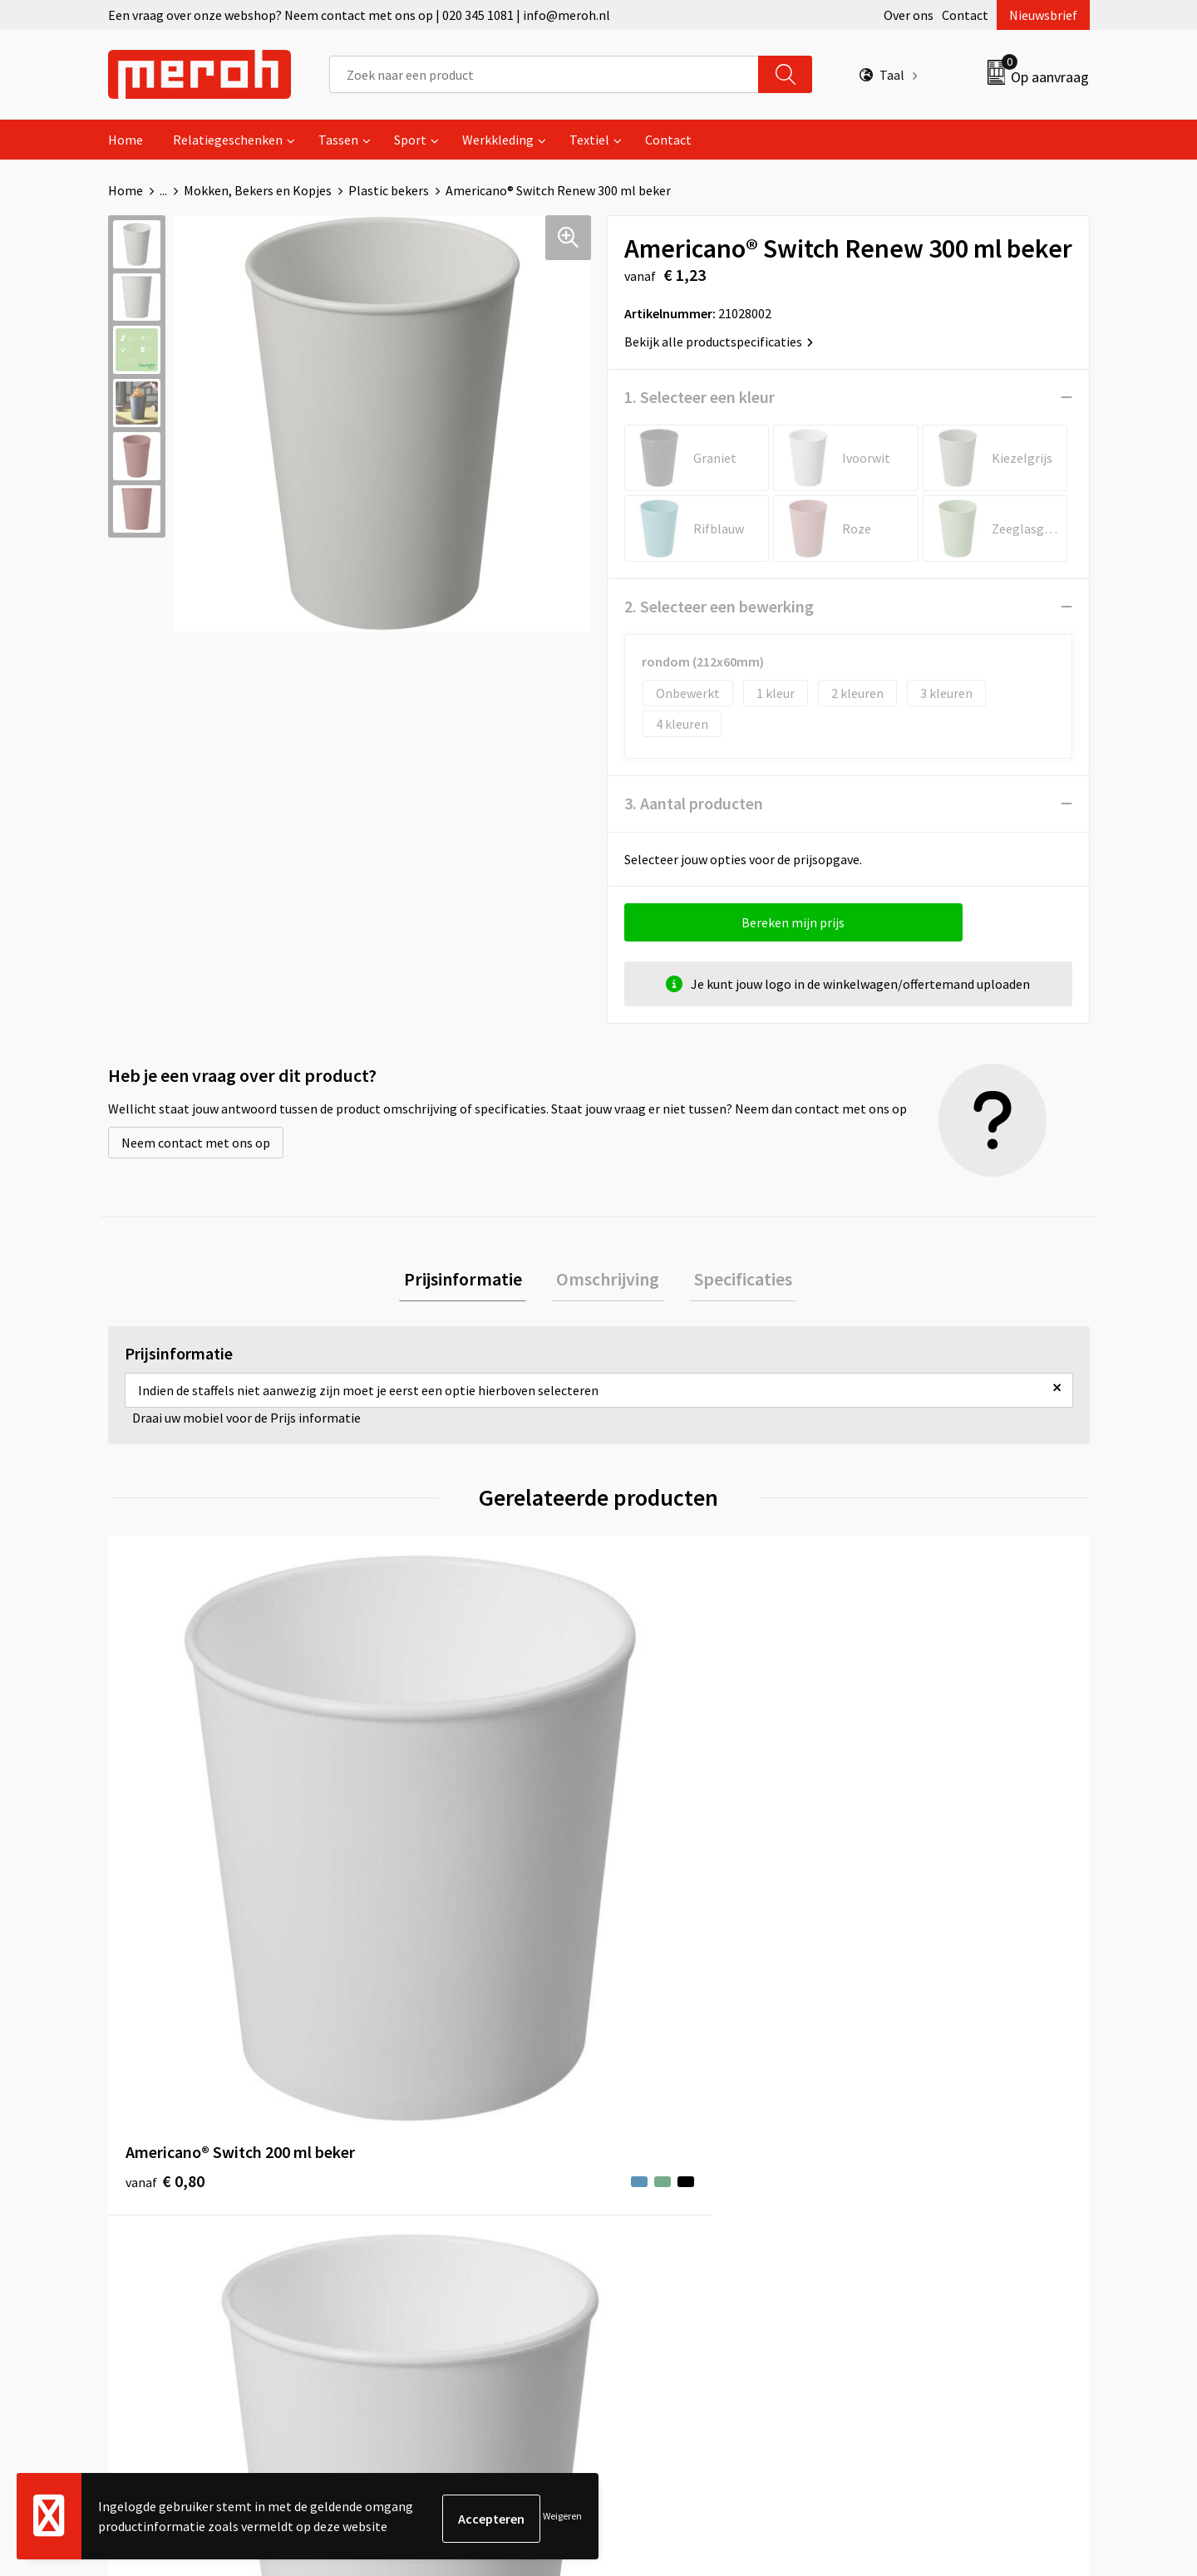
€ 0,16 (900, 1851)
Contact (965, 15)
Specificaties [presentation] (733, 1281)
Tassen (338, 139)
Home (125, 139)
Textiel (589, 139)
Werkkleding (498, 139)
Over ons (908, 15)
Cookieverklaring (910, 2154)
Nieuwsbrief (1043, 15)
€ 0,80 (165, 1851)
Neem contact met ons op (195, 1142)
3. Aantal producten (693, 803)
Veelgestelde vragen (433, 2154)
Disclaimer (892, 2205)
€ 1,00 (655, 1851)
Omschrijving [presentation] (607, 1281)
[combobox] (544, 74)
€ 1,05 (410, 1851)
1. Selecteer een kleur (699, 396)
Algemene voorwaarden (929, 2104)
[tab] (472, 1281)
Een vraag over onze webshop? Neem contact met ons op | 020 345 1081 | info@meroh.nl (359, 15)
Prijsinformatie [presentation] (472, 1281)
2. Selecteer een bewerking (719, 606)
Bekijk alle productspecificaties (718, 341)
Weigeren (562, 2518)
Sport (410, 139)
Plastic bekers (388, 190)
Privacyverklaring (911, 2179)
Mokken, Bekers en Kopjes (258, 190)
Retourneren (655, 2129)
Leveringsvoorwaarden (926, 2129)
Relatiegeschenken (228, 139)
